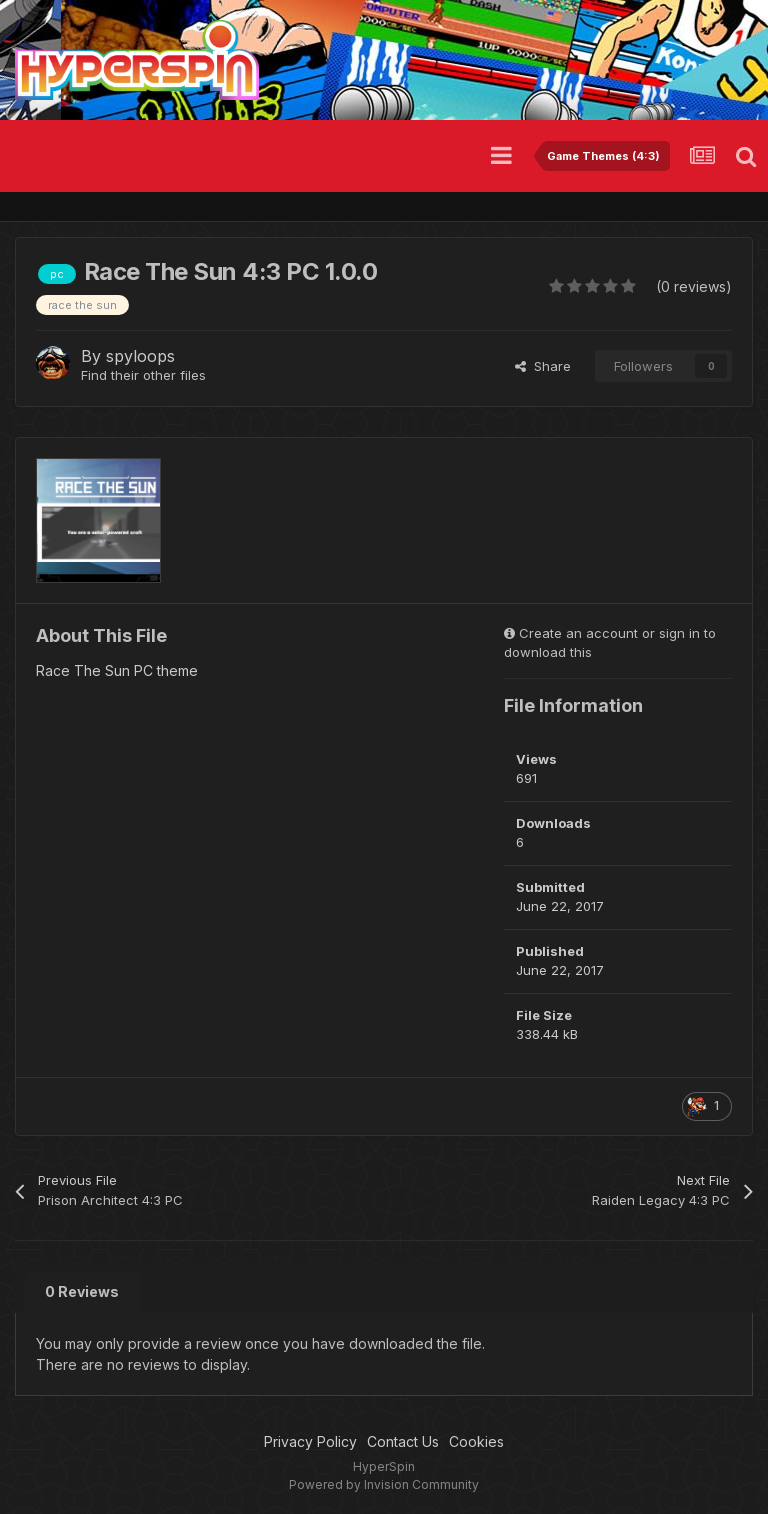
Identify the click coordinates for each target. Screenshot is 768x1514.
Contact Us (403, 1441)
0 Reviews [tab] (82, 1291)
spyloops (140, 356)
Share (543, 366)
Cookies (476, 1441)
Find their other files (143, 375)
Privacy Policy (310, 1441)
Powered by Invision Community (384, 1484)
